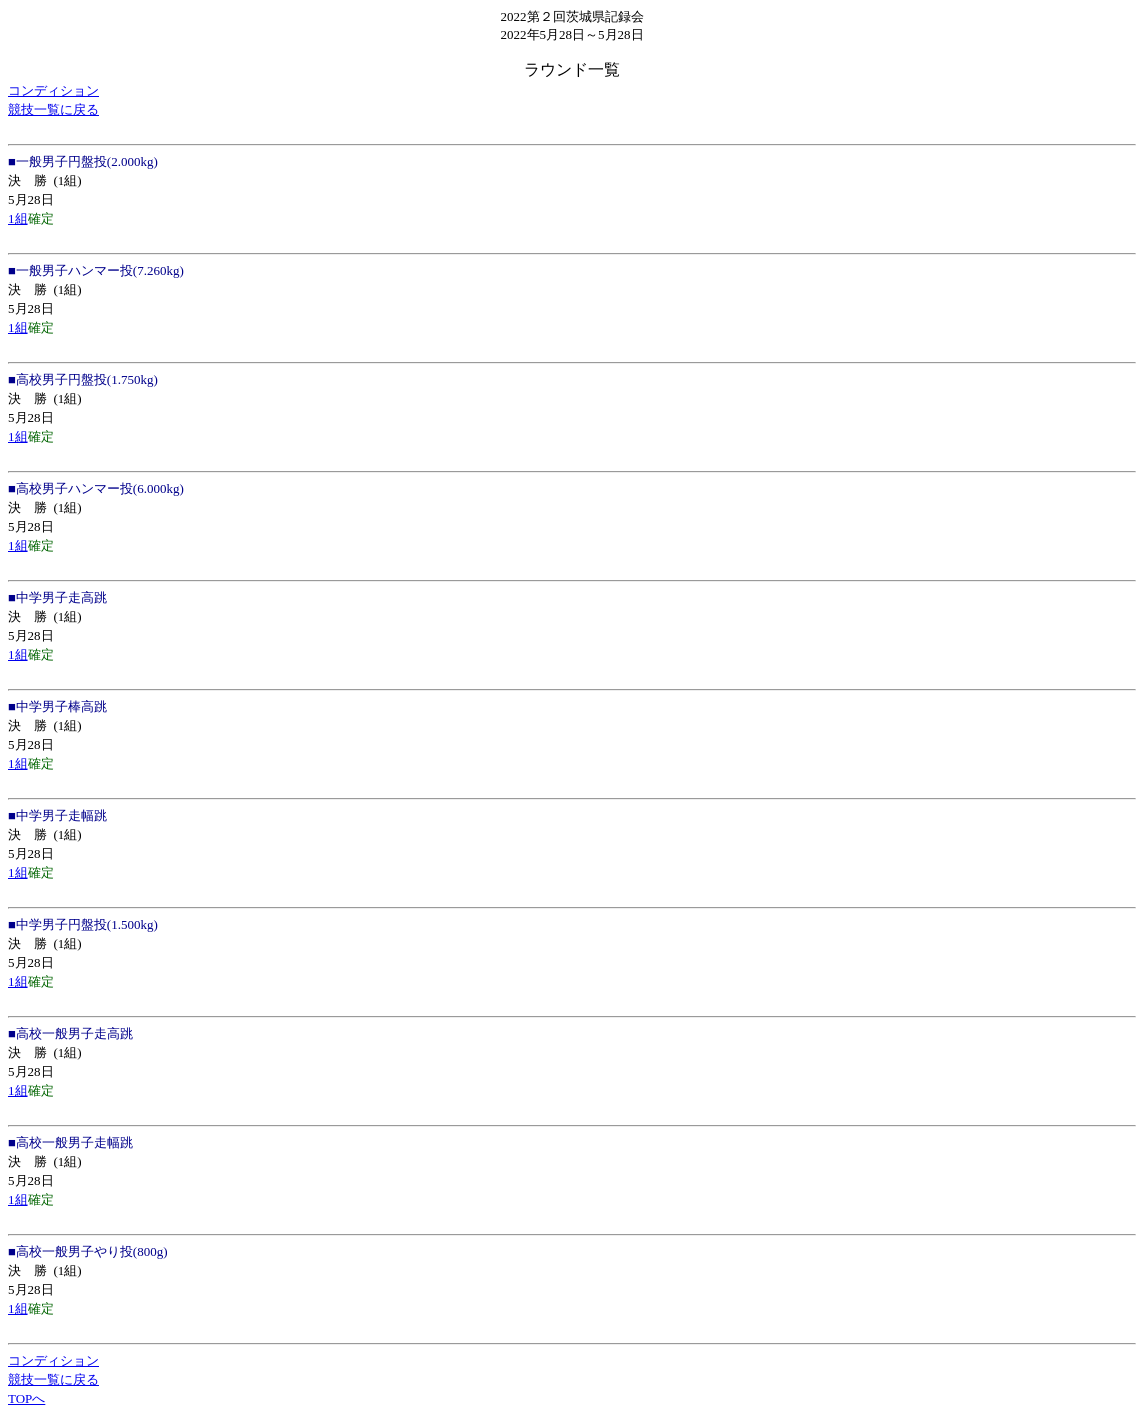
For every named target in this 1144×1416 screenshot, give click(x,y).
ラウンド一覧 (572, 69)
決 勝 (27, 180)
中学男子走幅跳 (61, 815)
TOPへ (26, 1398)
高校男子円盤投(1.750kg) (87, 379)
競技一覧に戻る (53, 109)
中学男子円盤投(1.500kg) (87, 924)
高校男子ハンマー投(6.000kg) (100, 488)
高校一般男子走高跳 (74, 1033)
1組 (18, 218)
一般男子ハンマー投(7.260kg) (100, 270)
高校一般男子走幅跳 (74, 1142)
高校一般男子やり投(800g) (92, 1251)
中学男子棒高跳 (61, 706)
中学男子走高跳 (61, 597)
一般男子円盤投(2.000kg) (87, 161)
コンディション (53, 90)
